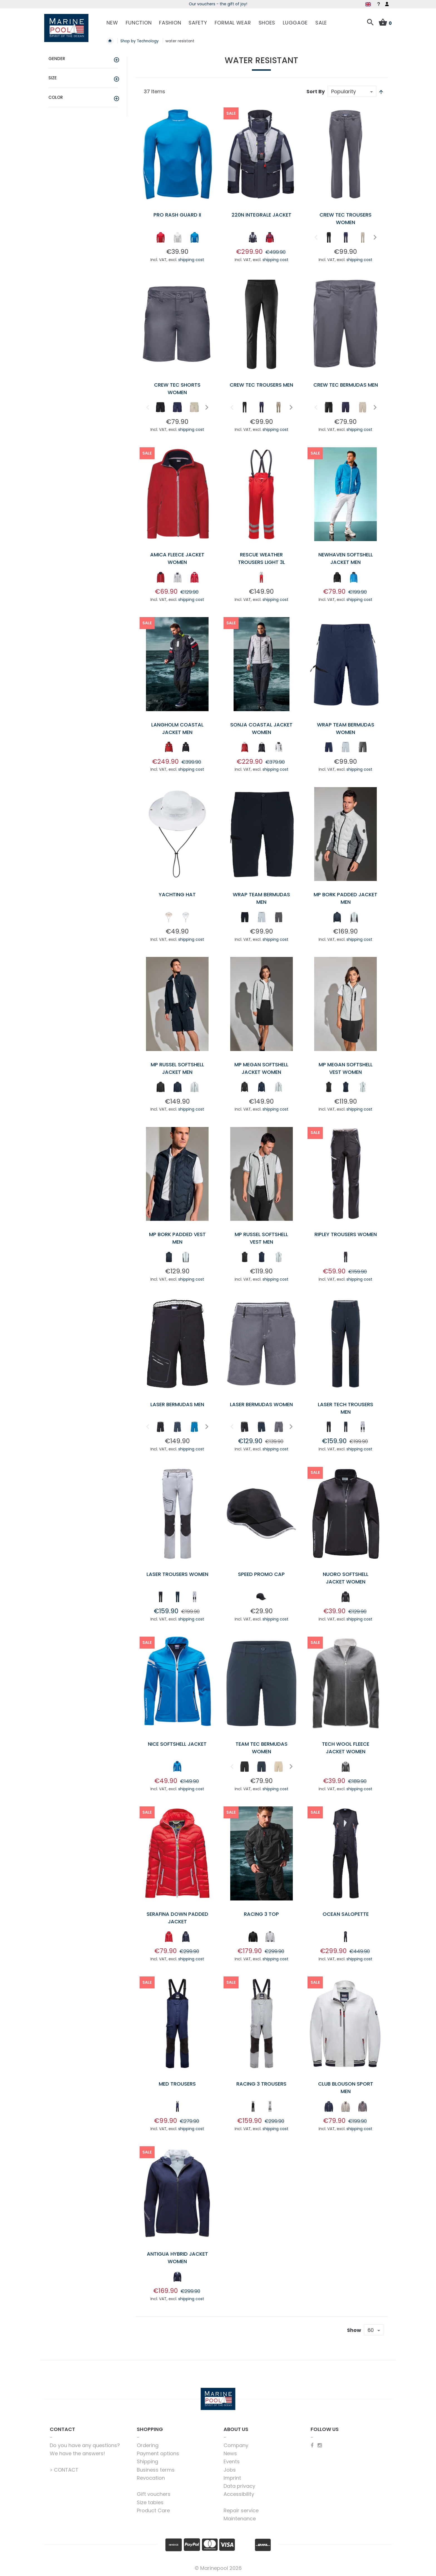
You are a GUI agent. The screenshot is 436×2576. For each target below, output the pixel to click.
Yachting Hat (177, 894)
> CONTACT (64, 2469)
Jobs (230, 2469)
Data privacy (239, 2485)
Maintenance (240, 2518)
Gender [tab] (56, 59)
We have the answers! (77, 2453)
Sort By (315, 91)
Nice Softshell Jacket (177, 1743)
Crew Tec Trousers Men (261, 384)
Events (232, 2461)
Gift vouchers (153, 2494)
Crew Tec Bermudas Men (345, 384)
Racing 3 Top (261, 1913)
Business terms (156, 2469)
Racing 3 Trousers (261, 2083)
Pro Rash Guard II (177, 214)
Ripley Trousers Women (345, 1234)
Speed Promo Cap (261, 1574)
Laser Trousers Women (177, 1574)
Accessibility (239, 2494)
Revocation (151, 2477)
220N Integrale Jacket (261, 214)
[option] (160, 237)
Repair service (241, 2510)
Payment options (158, 2453)
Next (374, 237)
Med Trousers (177, 2083)
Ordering (147, 2445)
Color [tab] (55, 97)
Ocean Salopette (346, 1913)
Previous (315, 237)
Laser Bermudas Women (261, 1404)
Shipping (147, 2461)
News (230, 2453)
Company (236, 2445)
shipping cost (191, 259)
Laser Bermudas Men (177, 1404)
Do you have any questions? (85, 2445)
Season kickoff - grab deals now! (218, 4)
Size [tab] (52, 78)
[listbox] (177, 238)
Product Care (153, 2510)
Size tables (150, 2502)
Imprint (232, 2477)
